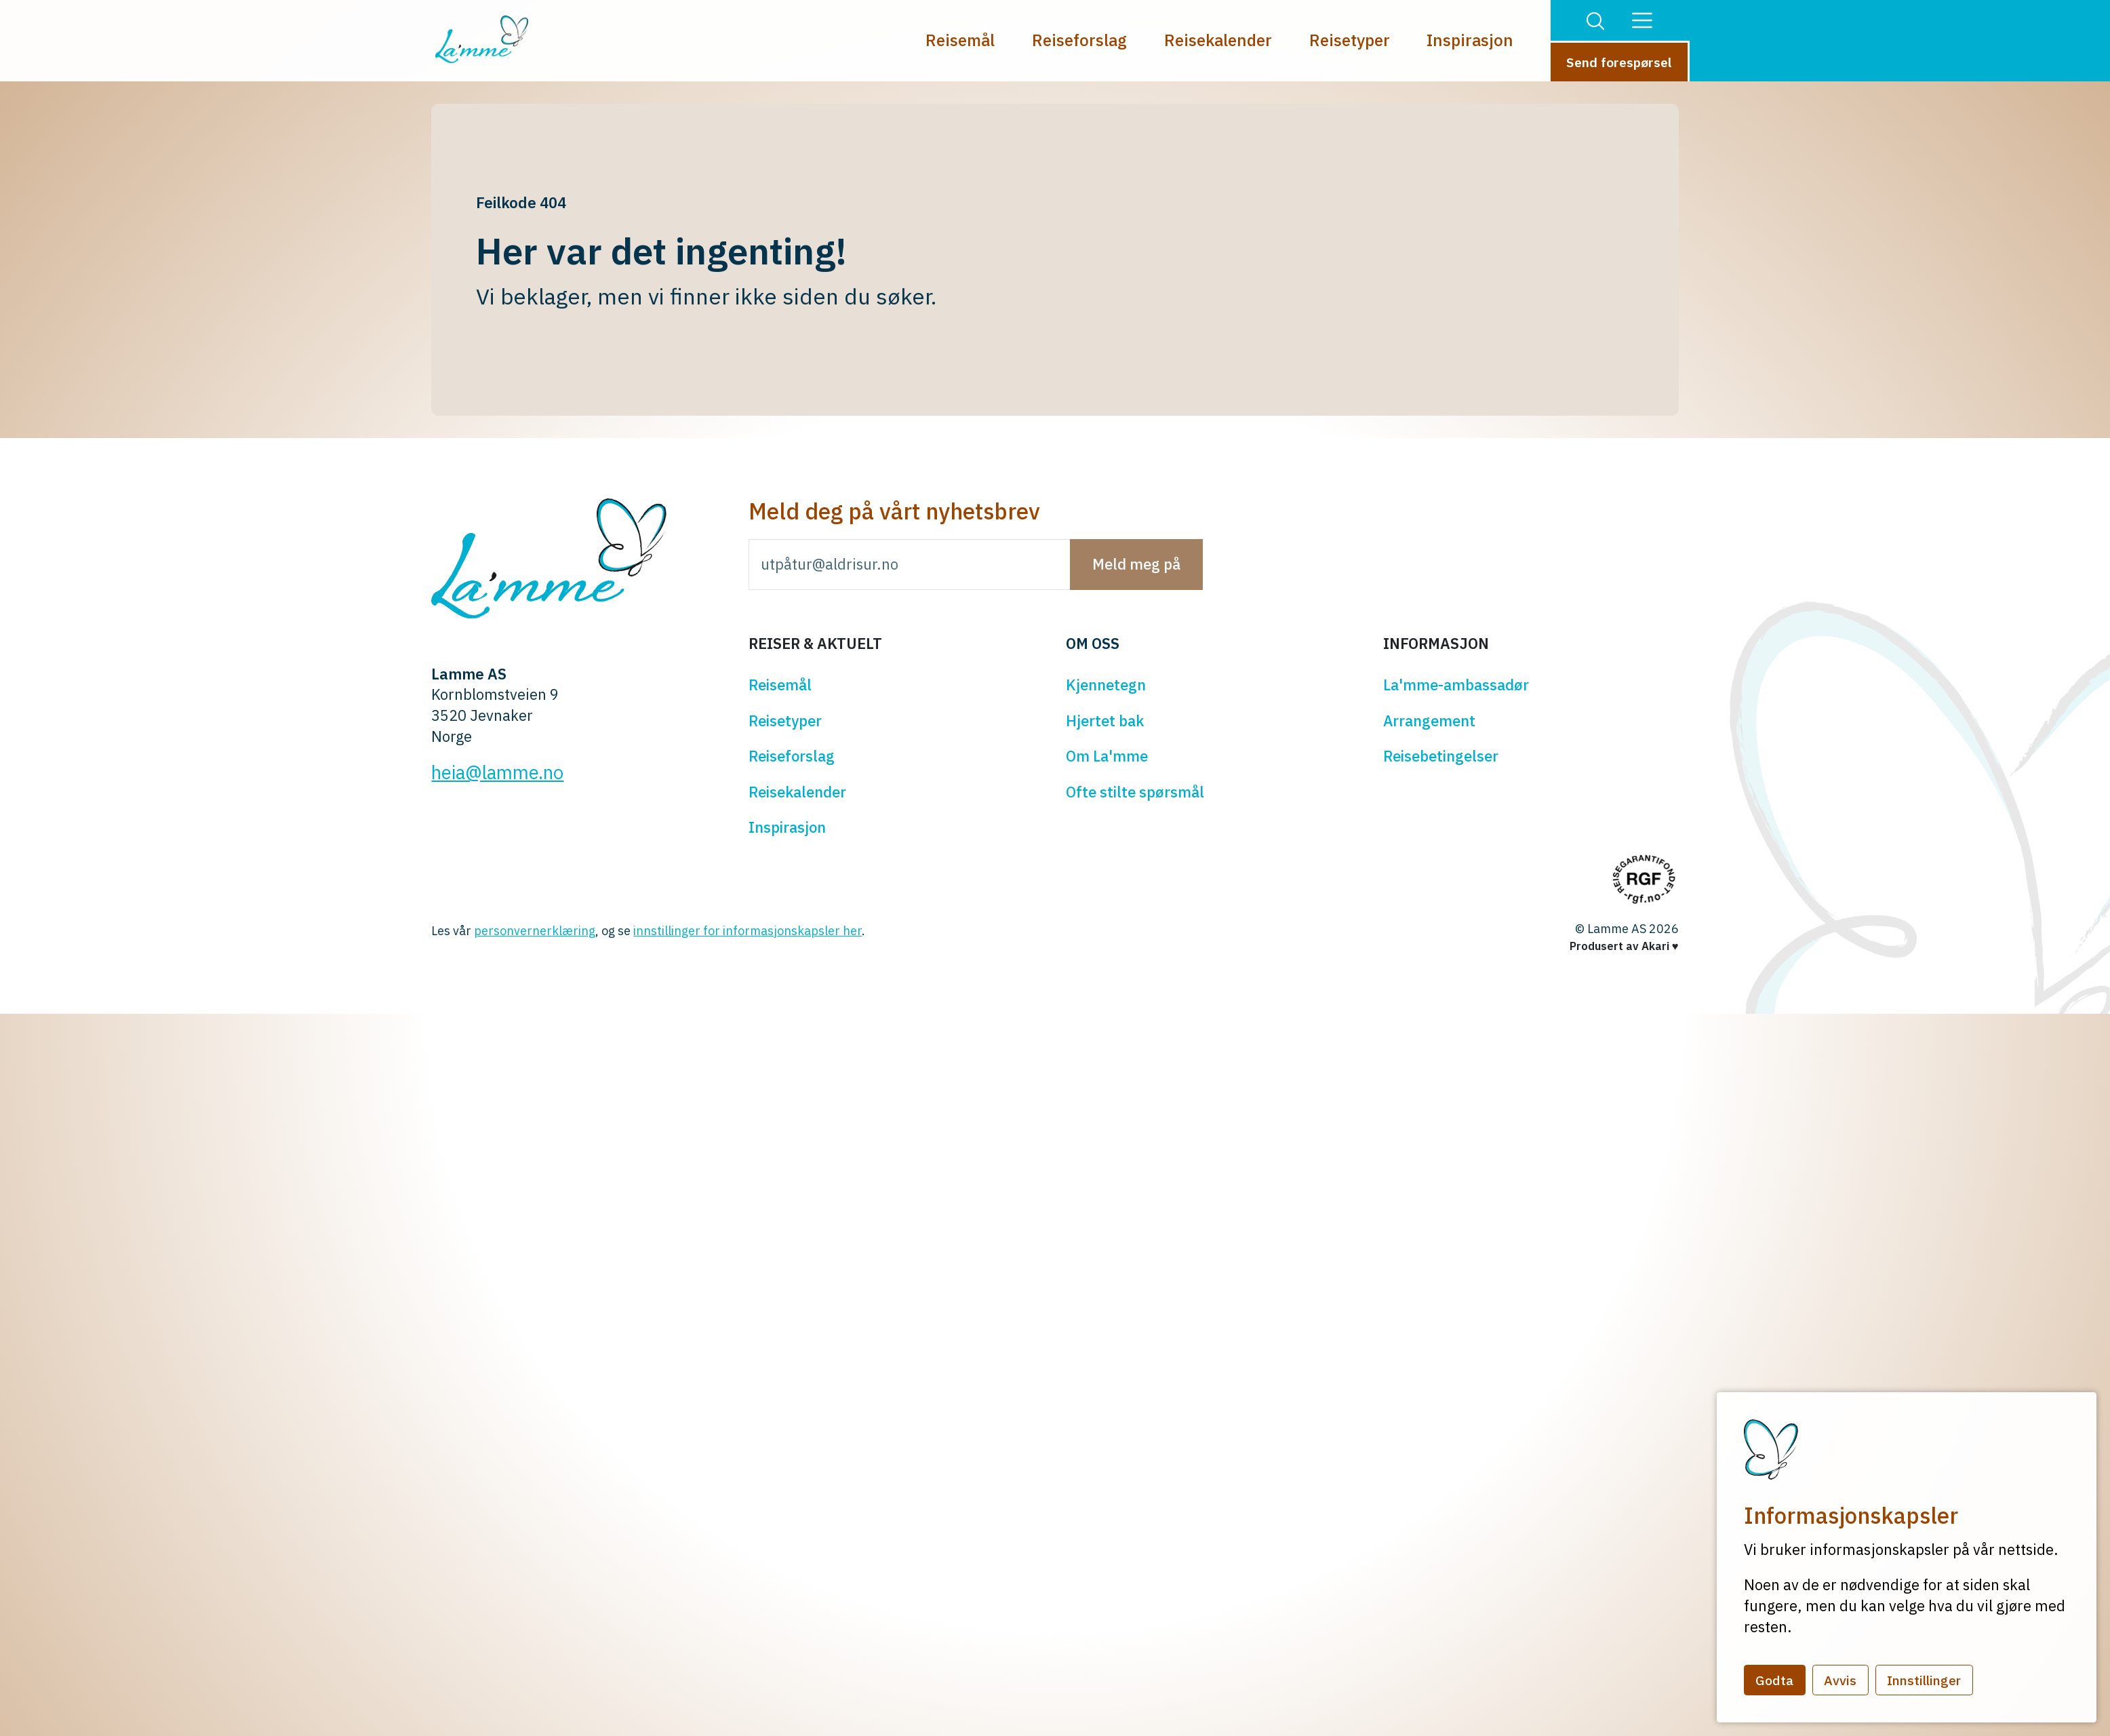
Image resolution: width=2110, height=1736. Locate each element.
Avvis (1840, 1680)
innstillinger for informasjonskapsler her (747, 931)
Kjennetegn (1106, 684)
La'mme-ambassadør (1456, 684)
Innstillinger (1924, 1680)
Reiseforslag (1079, 40)
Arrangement (1429, 720)
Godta (1774, 1680)
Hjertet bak (1105, 720)
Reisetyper (1349, 40)
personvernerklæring (534, 931)
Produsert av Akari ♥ (1624, 946)
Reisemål (960, 40)
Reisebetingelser (1440, 756)
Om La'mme (1107, 756)
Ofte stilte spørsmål (1135, 792)
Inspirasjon (1470, 40)
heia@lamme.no (497, 772)
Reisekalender (1218, 40)
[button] (1595, 20)
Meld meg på (1136, 564)
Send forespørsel (1619, 62)
